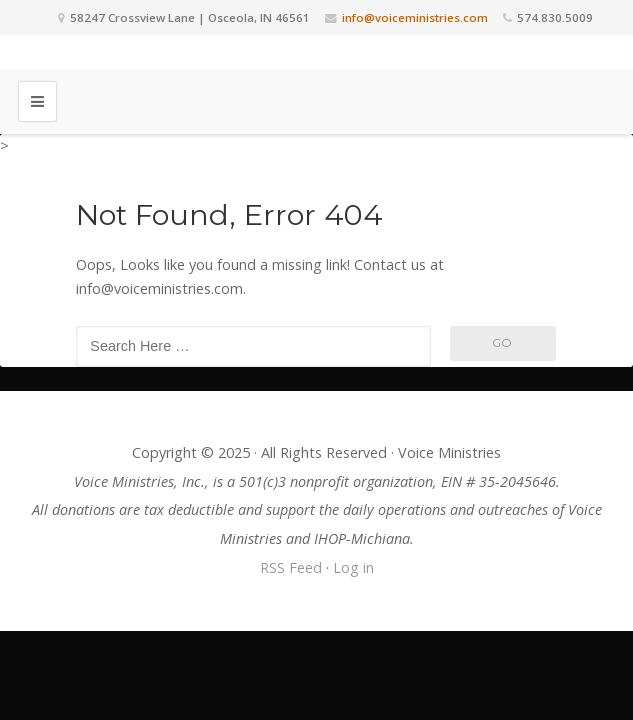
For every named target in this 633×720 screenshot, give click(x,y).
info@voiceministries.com (415, 17)
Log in (353, 567)
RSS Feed (291, 567)
